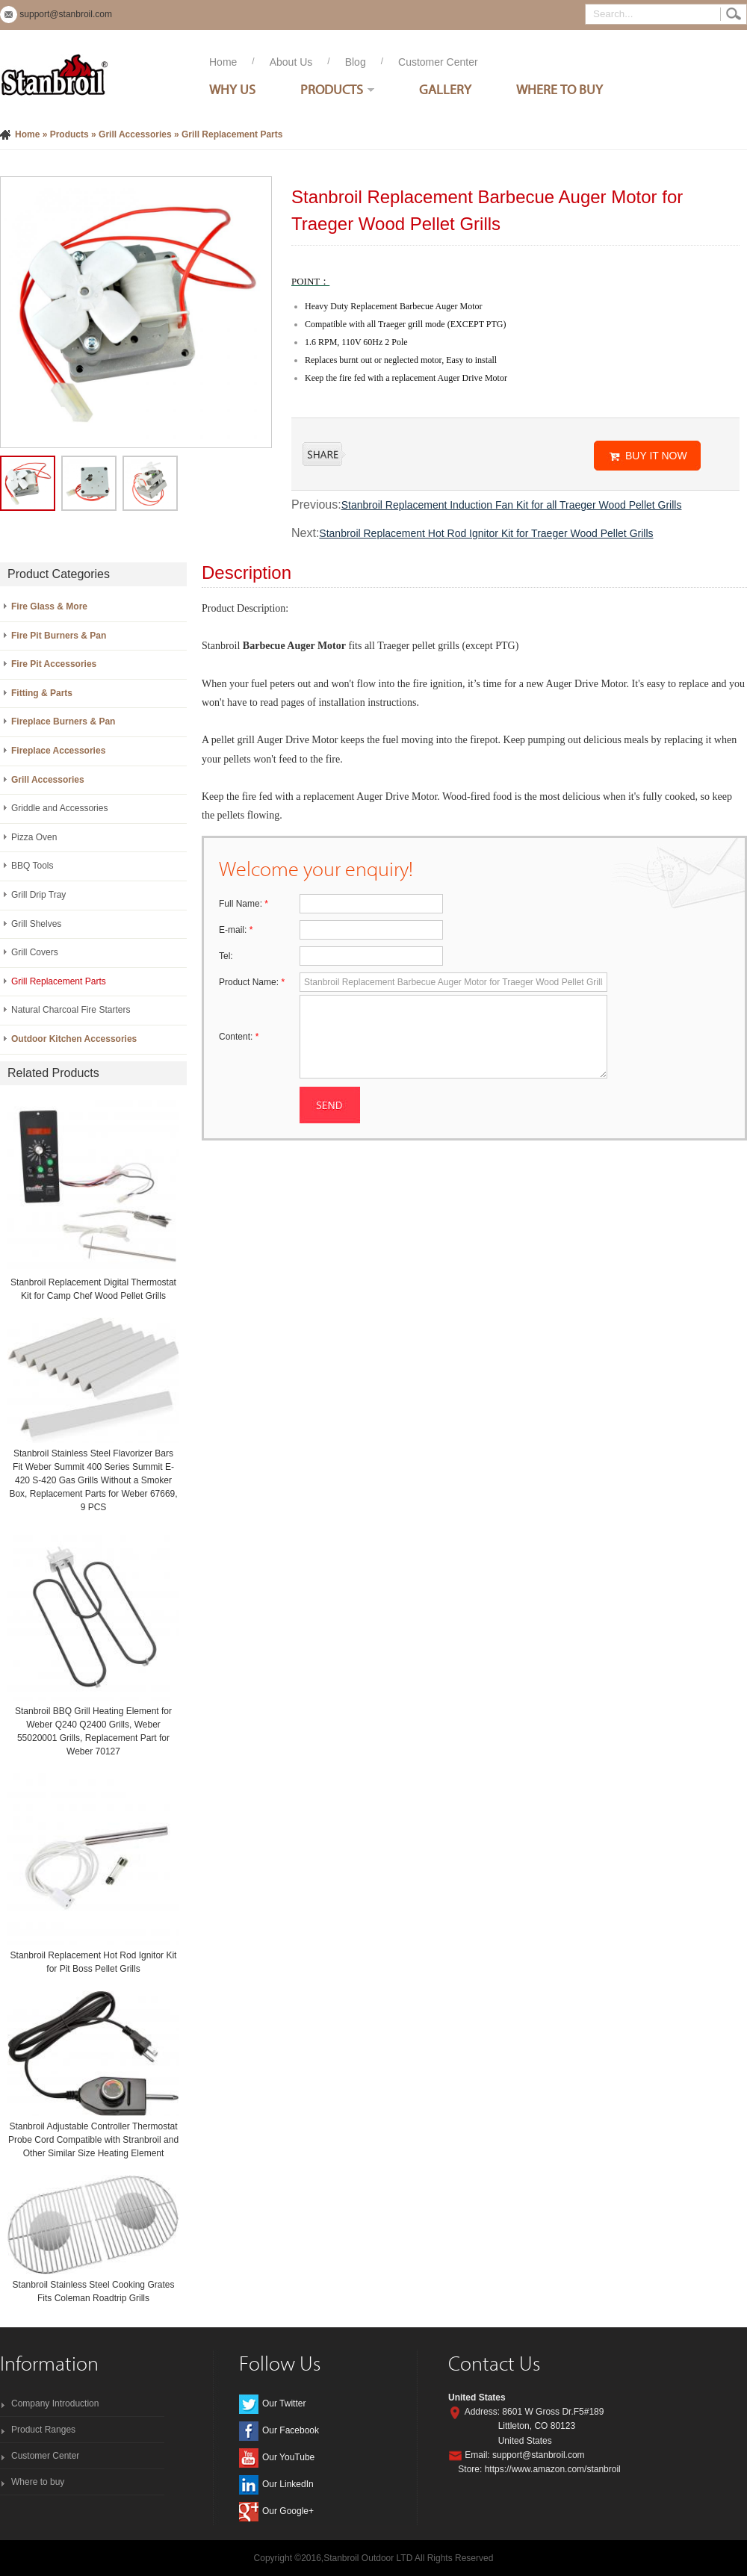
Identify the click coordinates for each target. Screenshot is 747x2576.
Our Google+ (288, 2511)
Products (331, 89)
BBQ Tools (32, 865)
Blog (355, 62)
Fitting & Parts (41, 693)
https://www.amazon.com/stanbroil (553, 2469)
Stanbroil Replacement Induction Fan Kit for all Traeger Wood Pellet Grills (511, 505)
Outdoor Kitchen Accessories (74, 1039)
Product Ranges (43, 2429)
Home (223, 62)
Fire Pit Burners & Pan (58, 635)
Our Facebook (290, 2430)
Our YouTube (288, 2457)
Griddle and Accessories (59, 808)
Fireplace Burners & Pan (63, 721)
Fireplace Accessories (58, 750)
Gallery (445, 89)
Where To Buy (559, 89)
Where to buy (37, 2482)
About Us (291, 62)
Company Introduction (55, 2403)
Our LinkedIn (288, 2484)
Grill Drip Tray (38, 895)
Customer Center (438, 62)
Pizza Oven (34, 837)
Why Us (232, 89)
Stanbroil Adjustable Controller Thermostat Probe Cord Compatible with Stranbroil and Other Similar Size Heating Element (93, 2139)
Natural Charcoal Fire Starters (70, 1010)
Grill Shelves (36, 924)
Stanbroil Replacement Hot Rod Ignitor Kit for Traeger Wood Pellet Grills (486, 533)
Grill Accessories (135, 134)
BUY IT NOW (656, 456)
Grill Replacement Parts (232, 134)
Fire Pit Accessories (53, 664)
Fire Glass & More (49, 606)
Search (733, 14)
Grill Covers (34, 952)
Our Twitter (284, 2403)
